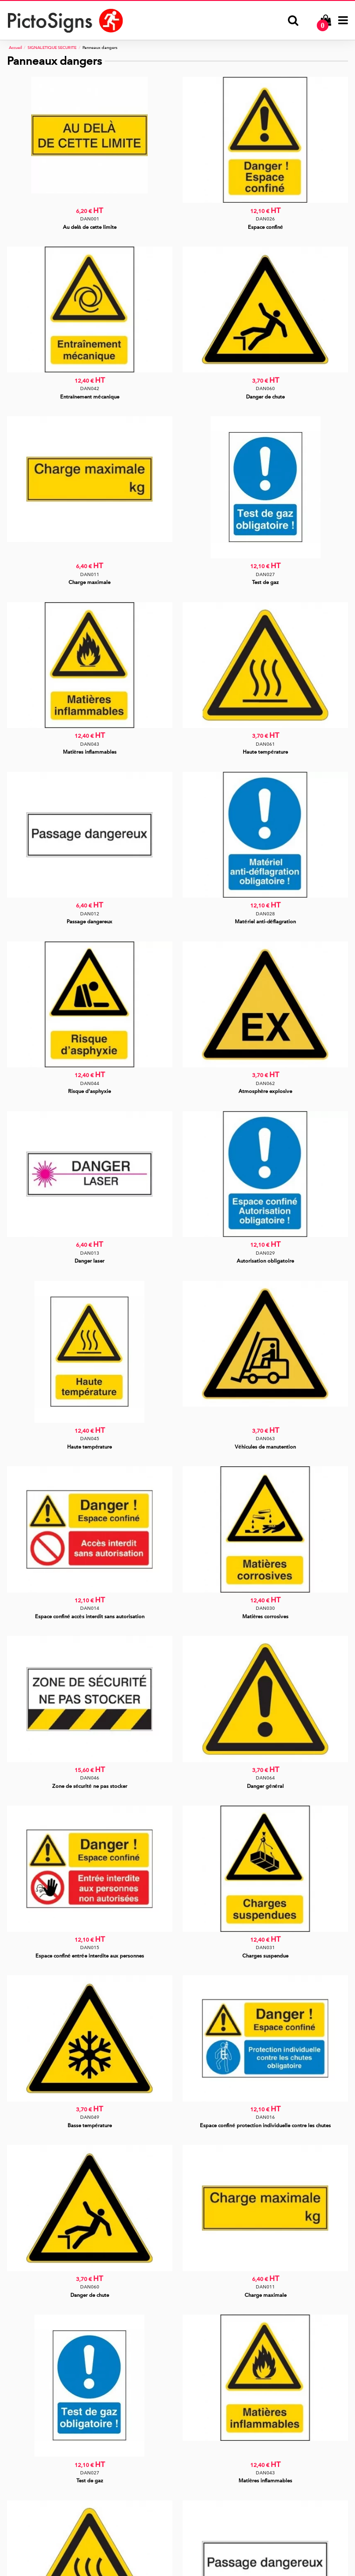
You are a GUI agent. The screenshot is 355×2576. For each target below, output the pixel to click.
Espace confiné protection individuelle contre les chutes (265, 2126)
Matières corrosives (265, 1617)
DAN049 (89, 2117)
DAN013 (89, 1253)
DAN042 (89, 388)
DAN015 (89, 1947)
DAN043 (89, 744)
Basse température (90, 2126)
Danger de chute (265, 397)
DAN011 (89, 574)
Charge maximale (89, 582)
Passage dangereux (89, 922)
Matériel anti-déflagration (265, 922)
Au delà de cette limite (89, 227)
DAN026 (265, 218)
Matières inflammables (89, 752)
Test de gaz (265, 582)
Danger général (265, 1786)
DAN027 (265, 574)
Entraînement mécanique (89, 397)
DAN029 (265, 1253)
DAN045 (89, 1438)
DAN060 (265, 388)
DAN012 (89, 913)
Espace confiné (265, 227)
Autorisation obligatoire (265, 1261)
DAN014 (89, 1608)
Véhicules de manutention (265, 1447)
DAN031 (265, 1947)
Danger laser (89, 1261)
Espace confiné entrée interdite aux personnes (89, 1956)
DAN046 (89, 1777)
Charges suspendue (265, 1956)
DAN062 (265, 1083)
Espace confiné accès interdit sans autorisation (89, 1617)
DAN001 (89, 218)
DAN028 (265, 913)
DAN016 (265, 2117)
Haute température (265, 752)
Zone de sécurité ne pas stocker (89, 1786)
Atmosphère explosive (265, 1091)
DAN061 (265, 744)
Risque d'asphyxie (89, 1091)
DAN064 (265, 1777)
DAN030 (265, 1608)
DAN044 (89, 1083)
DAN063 (265, 1438)
